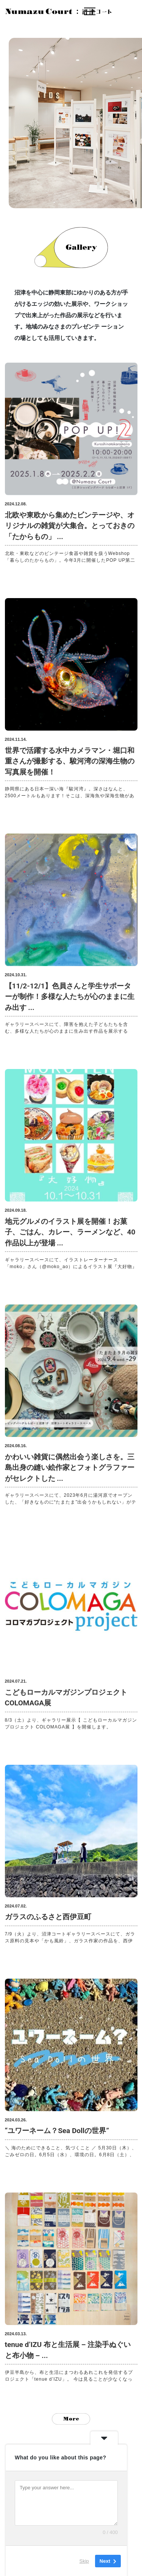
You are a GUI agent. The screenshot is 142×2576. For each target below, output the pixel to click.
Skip (84, 2561)
